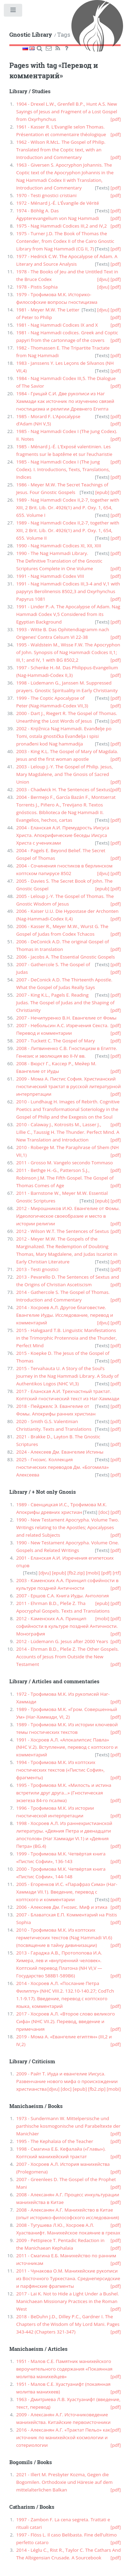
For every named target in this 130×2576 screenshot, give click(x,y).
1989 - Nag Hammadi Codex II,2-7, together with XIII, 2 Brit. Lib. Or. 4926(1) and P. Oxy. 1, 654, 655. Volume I (67, 507)
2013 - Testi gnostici (37, 1269)
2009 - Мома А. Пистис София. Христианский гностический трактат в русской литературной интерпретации (68, 1086)
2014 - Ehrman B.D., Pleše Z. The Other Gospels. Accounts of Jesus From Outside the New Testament (67, 1656)
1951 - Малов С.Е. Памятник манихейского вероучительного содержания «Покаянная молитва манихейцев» (64, 2369)
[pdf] (116, 119)
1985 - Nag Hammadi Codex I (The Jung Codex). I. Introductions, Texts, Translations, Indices (63, 469)
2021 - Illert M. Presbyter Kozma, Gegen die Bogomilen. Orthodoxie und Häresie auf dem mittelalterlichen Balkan (64, 2482)
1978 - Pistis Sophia (37, 287)
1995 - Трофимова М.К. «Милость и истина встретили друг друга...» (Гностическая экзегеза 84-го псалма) (63, 1792)
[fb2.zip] (76, 1573)
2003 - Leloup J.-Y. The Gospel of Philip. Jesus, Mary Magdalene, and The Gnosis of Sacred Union (64, 774)
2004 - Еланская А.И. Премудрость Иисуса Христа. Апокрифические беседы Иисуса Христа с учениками (62, 835)
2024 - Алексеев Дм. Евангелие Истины (60, 1452)
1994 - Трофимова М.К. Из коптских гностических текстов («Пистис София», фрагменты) (60, 1770)
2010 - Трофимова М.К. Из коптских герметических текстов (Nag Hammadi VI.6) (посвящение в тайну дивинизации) (64, 1937)
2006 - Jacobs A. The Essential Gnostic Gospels (65, 957)
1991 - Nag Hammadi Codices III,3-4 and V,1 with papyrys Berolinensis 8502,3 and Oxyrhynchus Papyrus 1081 (68, 591)
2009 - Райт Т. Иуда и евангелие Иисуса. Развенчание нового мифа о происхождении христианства (67, 2081)
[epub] (102, 492)
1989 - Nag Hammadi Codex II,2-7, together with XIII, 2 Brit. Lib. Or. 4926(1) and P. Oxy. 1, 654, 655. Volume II (67, 530)
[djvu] (103, 279)
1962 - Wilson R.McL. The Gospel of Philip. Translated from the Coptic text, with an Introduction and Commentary (61, 149)
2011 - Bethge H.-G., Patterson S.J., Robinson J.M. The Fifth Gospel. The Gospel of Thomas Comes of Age (65, 1178)
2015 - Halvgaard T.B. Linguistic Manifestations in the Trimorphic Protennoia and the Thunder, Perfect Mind (66, 1338)
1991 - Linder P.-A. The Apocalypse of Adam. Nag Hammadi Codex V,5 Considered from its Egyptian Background (68, 614)
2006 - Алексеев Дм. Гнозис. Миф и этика (61, 1907)
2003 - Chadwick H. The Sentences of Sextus (63, 789)
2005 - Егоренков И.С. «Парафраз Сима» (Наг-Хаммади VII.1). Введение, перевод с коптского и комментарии (67, 1892)
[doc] (103, 1512)
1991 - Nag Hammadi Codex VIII (50, 576)
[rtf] (117, 1573)
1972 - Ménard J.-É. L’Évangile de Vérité (57, 203)
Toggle (13, 11)
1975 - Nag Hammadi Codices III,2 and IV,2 (61, 226)
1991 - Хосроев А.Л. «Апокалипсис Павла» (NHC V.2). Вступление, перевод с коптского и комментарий (67, 1747)
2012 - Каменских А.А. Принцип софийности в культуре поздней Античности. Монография (67, 1626)
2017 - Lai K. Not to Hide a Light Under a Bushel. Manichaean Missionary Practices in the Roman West (67, 2301)
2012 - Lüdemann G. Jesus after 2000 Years (62, 1641)
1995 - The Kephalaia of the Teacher (54, 2141)
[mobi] (93, 1573)
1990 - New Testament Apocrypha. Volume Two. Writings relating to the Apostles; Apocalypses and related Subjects (67, 1527)
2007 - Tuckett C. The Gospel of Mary (55, 1041)
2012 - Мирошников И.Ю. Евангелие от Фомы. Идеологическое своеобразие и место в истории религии (68, 1216)
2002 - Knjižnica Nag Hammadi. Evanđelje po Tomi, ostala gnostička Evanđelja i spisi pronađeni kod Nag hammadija (64, 736)
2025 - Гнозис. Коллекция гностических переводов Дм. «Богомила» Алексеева (62, 1467)
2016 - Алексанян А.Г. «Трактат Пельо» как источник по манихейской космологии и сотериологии (63, 2437)
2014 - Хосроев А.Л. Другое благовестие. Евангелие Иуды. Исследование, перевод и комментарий (64, 1315)
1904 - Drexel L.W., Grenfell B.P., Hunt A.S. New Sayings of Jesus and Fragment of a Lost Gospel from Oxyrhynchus (66, 111)
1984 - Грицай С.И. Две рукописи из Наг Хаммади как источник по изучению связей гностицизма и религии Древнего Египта (65, 401)
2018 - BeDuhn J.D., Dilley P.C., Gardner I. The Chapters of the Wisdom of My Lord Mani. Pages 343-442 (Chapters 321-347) (68, 2324)
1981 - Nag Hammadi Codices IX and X (57, 325)
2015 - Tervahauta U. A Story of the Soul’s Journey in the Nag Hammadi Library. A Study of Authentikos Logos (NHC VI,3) (67, 1376)
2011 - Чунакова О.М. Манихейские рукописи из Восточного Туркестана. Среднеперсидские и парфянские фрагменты (68, 2278)
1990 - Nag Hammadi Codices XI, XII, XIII (58, 545)
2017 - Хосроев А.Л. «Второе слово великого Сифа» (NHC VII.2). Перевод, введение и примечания (65, 2021)
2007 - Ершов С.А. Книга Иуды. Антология (62, 1596)
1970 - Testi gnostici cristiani (46, 195)
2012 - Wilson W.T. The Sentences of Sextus (62, 1231)
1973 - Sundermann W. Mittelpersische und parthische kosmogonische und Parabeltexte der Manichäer (68, 2126)
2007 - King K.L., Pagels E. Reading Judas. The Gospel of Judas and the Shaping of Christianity (65, 1002)
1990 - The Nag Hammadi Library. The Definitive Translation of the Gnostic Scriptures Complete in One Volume (59, 561)
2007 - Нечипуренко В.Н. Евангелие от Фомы (66, 1018)
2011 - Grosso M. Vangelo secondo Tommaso (64, 1162)
